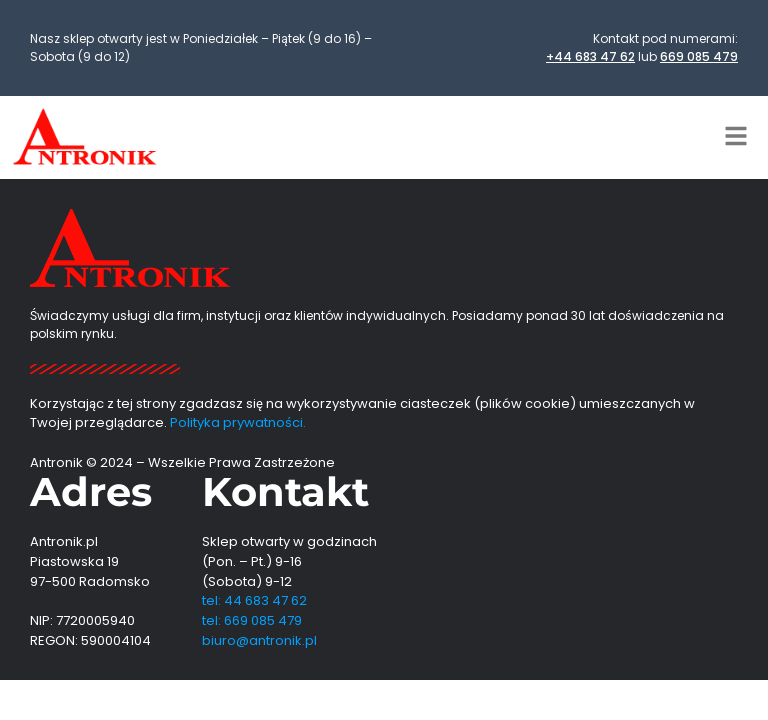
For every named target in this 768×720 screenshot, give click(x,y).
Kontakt (285, 491)
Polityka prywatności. (238, 422)
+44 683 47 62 (590, 56)
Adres (91, 491)
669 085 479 (699, 56)
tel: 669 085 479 (252, 620)
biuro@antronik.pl (259, 640)
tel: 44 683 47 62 (254, 600)
